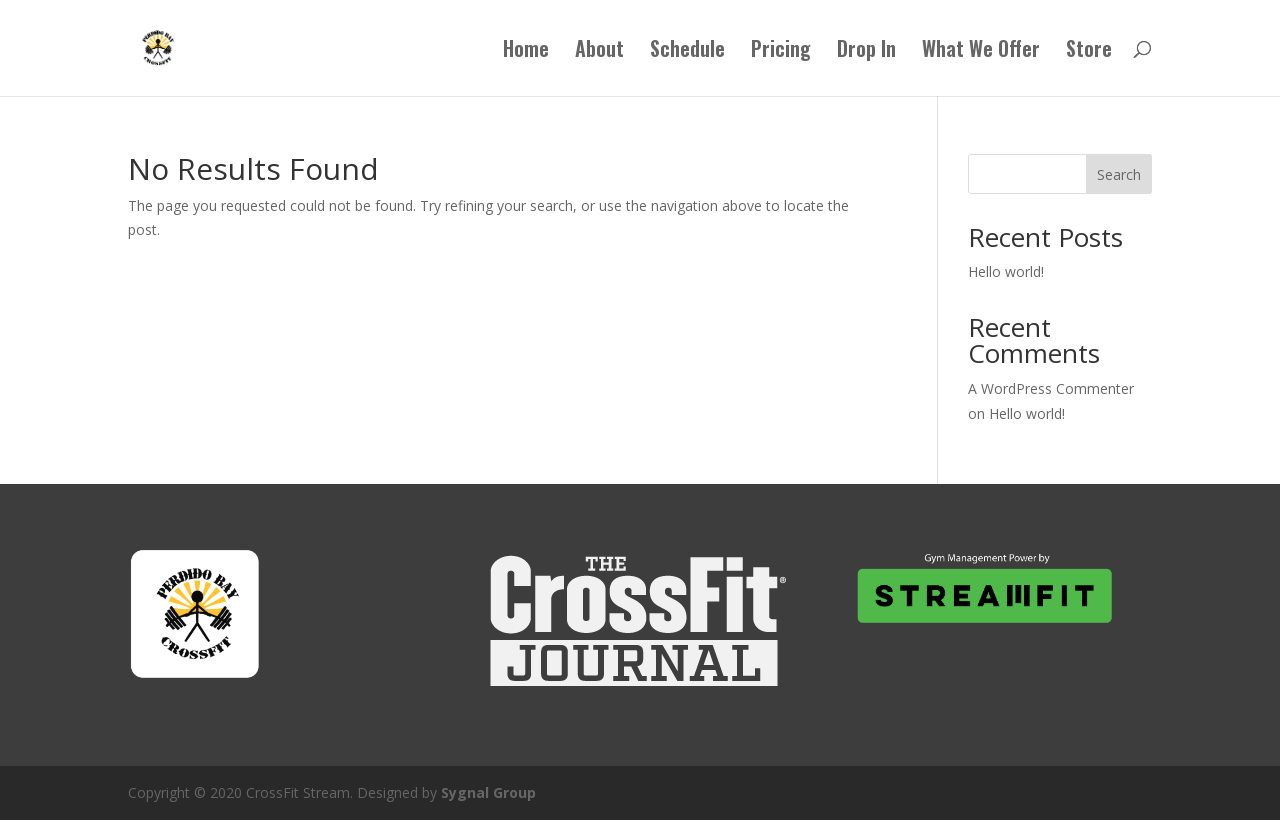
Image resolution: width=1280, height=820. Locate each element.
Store (1089, 52)
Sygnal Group (488, 792)
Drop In (866, 52)
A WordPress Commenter (1051, 388)
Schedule (687, 52)
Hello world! (1006, 271)
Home (526, 52)
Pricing (781, 52)
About (599, 52)
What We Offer (981, 52)
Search (1119, 174)
